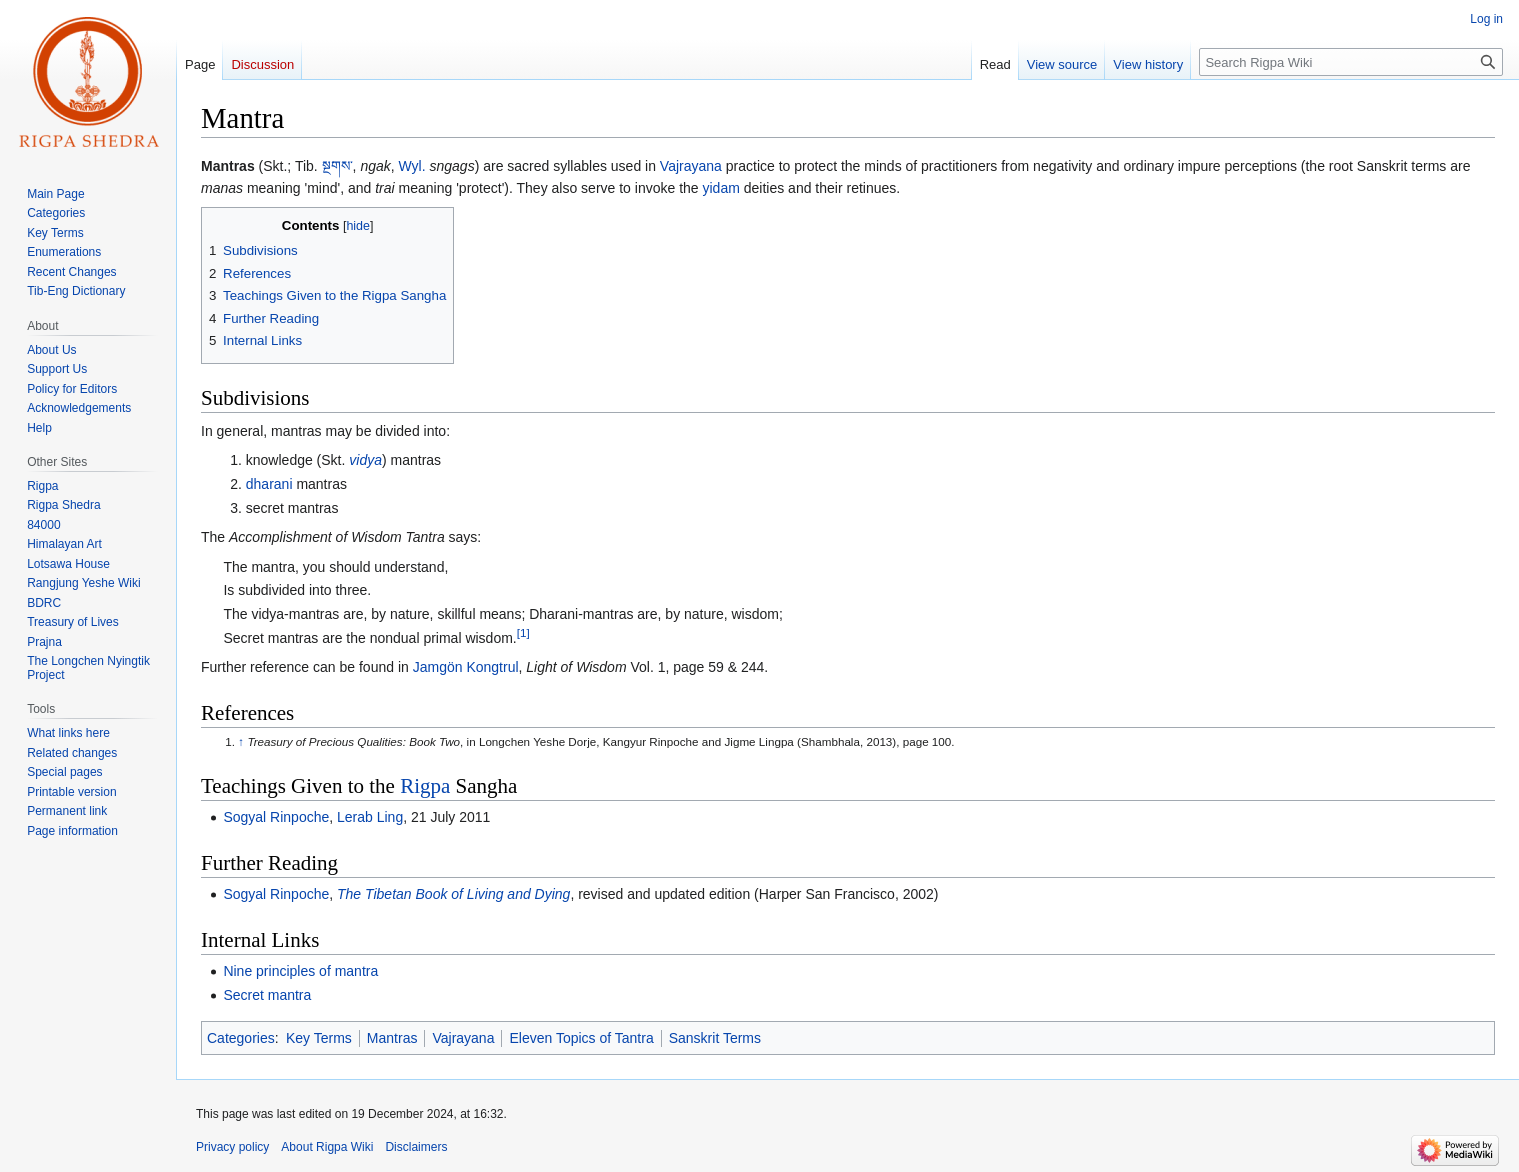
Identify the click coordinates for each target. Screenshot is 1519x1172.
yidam (721, 188)
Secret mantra (267, 995)
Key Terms (319, 1038)
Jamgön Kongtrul (466, 667)
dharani (269, 484)
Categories (241, 1038)
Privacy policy (232, 1147)
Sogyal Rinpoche (276, 817)
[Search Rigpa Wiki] (1351, 62)
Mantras (392, 1038)
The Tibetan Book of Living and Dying (453, 894)
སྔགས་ (337, 166)
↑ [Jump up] (241, 741)
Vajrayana (691, 166)
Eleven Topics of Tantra (581, 1038)
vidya (365, 460)
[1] (523, 632)
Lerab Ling (370, 817)
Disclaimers (416, 1147)
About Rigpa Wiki (327, 1147)
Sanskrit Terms (715, 1038)
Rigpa (425, 786)
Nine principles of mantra (300, 971)
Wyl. (412, 166)
